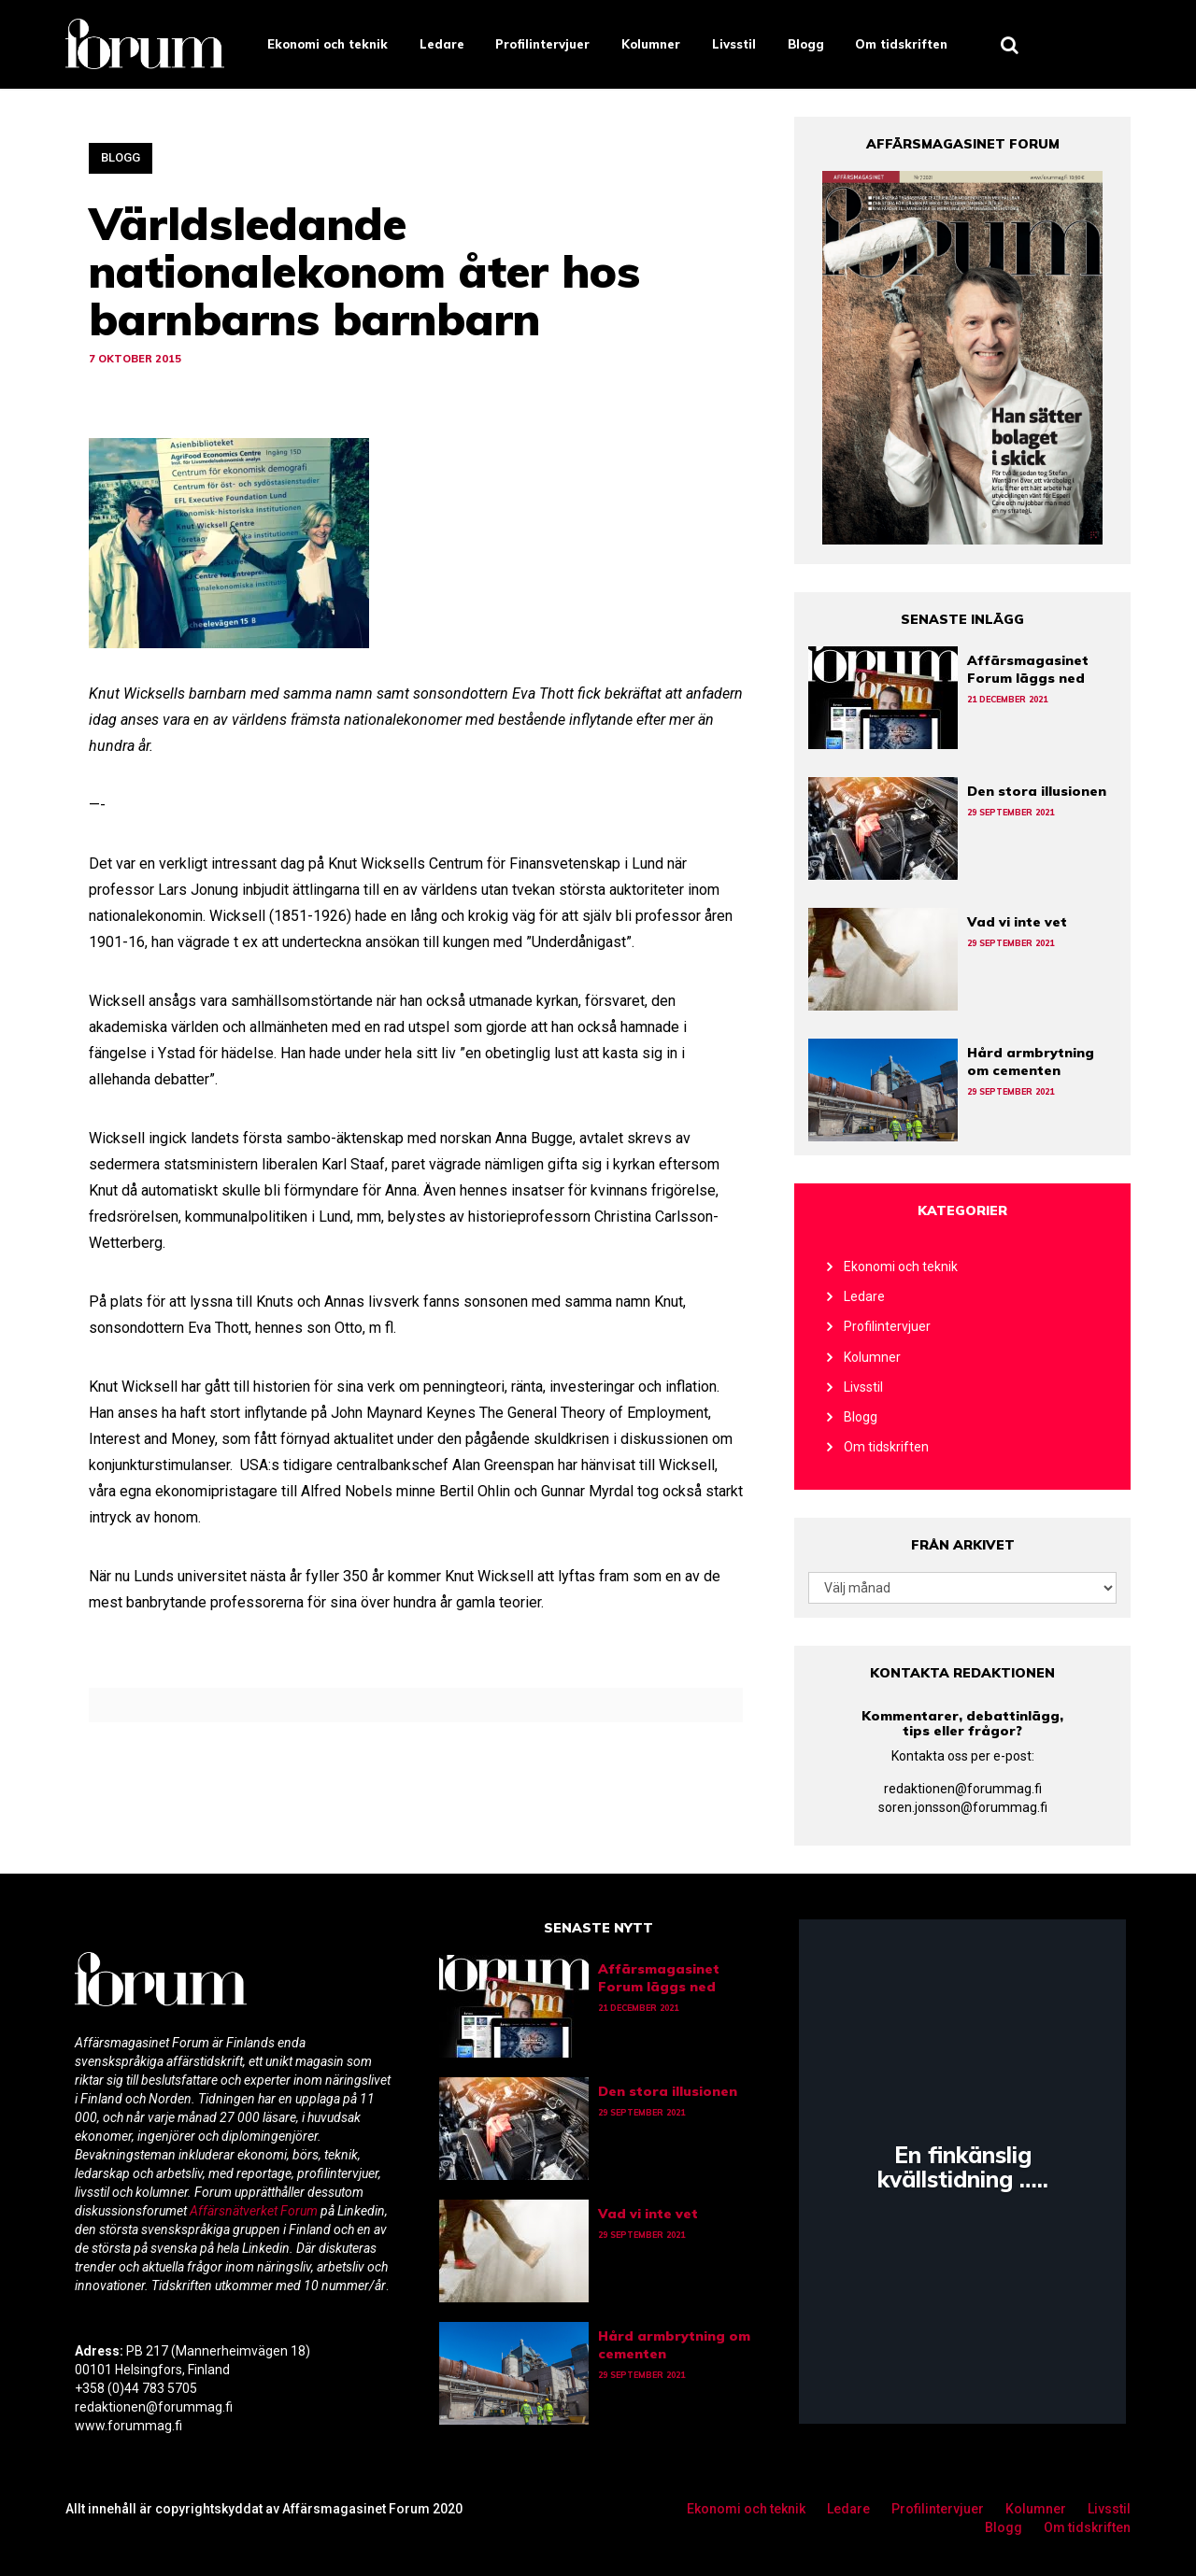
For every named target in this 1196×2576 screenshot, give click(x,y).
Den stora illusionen (1036, 791)
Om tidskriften (901, 43)
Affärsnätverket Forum (255, 2210)
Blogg (806, 43)
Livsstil (734, 43)
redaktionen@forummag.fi (963, 1788)
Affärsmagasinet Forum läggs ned (1028, 669)
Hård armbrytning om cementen (1030, 1061)
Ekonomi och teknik (327, 43)
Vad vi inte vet (1017, 921)
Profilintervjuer (542, 43)
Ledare (442, 43)
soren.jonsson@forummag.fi (962, 1807)
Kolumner (650, 43)
